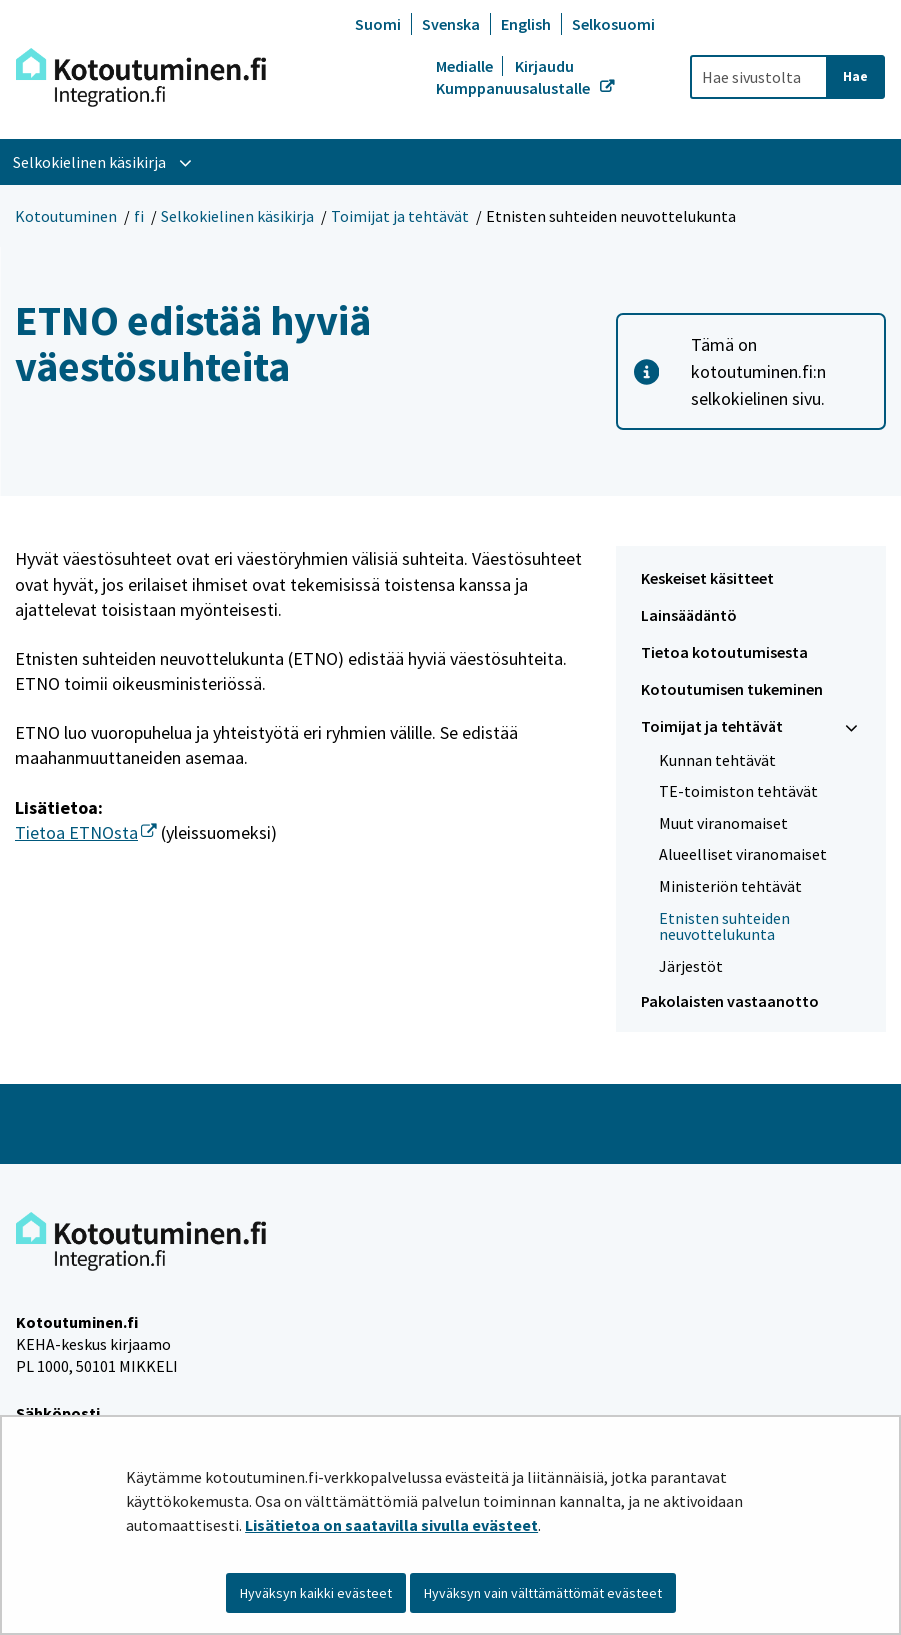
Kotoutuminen (66, 216)
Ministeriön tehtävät (730, 886)
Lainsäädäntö (689, 615)
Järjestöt (691, 966)
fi (139, 216)
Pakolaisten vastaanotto (730, 1001)
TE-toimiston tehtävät (738, 791)
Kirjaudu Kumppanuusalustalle (514, 77)
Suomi (378, 24)
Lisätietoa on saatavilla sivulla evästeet (391, 1525)
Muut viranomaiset (723, 823)
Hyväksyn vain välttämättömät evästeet (543, 1593)
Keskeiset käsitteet (707, 578)
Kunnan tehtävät (717, 760)
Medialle (466, 66)
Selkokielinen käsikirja (237, 216)
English (526, 24)
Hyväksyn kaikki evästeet (316, 1593)
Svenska (451, 24)
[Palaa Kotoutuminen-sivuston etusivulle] (141, 77)
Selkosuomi (613, 24)
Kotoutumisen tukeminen (732, 689)
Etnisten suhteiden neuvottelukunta (724, 926)
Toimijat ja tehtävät (400, 216)
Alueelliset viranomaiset (743, 854)
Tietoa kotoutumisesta (724, 652)
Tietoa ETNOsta (86, 832)
